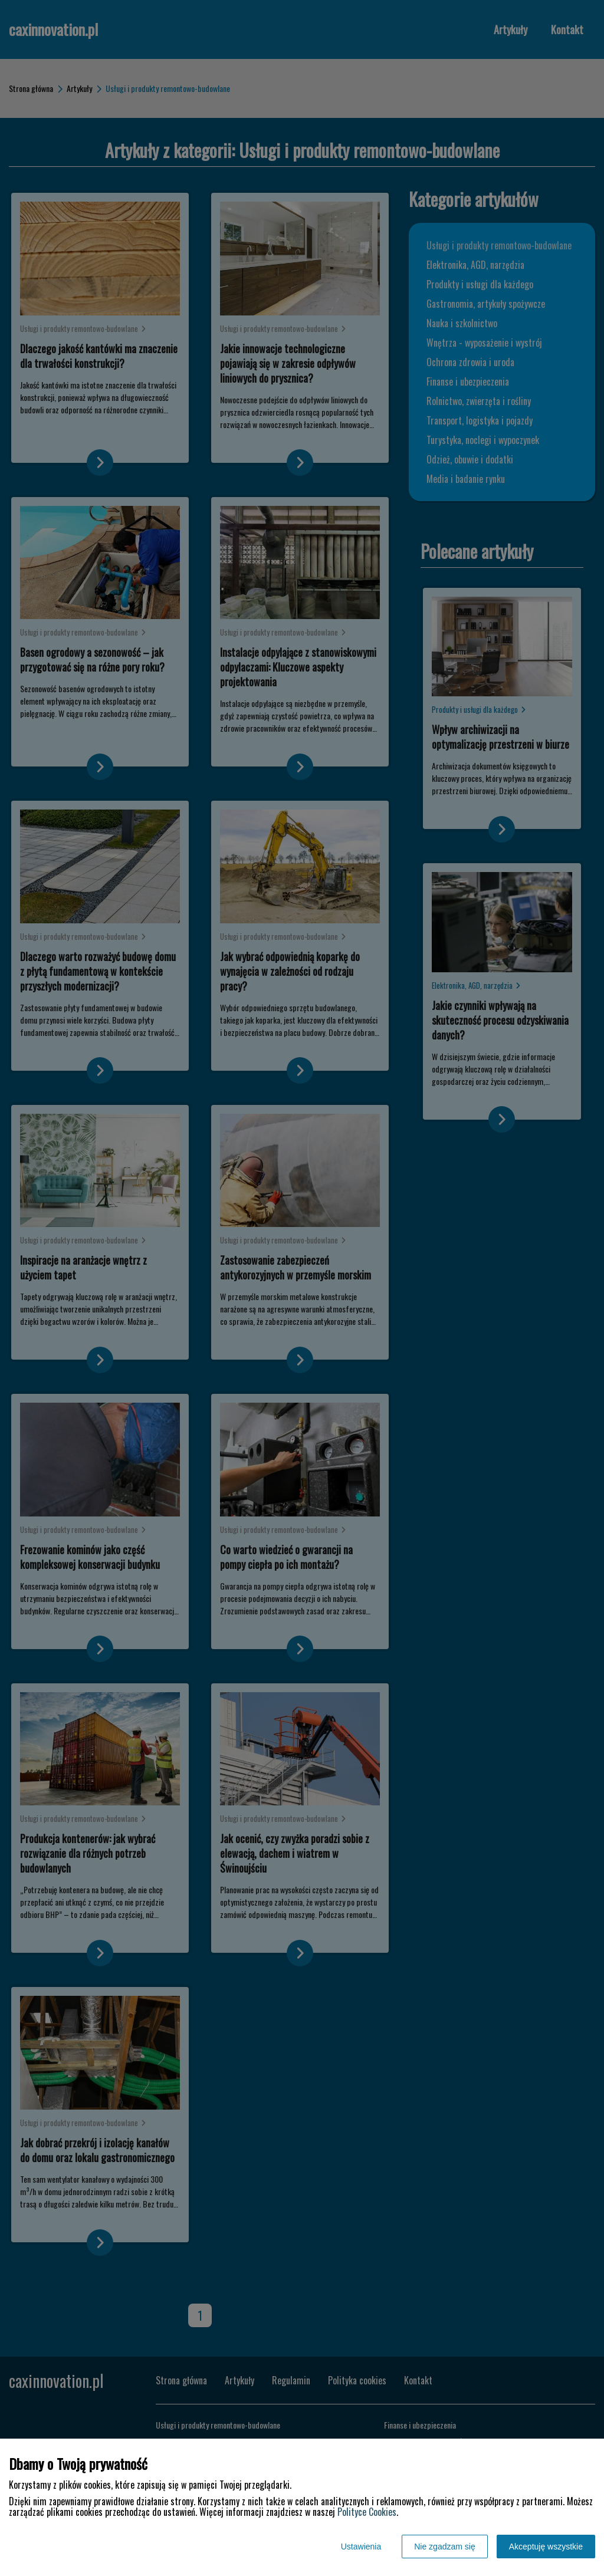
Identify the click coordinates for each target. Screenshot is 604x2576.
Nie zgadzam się (444, 2546)
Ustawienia (361, 2546)
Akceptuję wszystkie (546, 2546)
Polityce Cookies (366, 2512)
